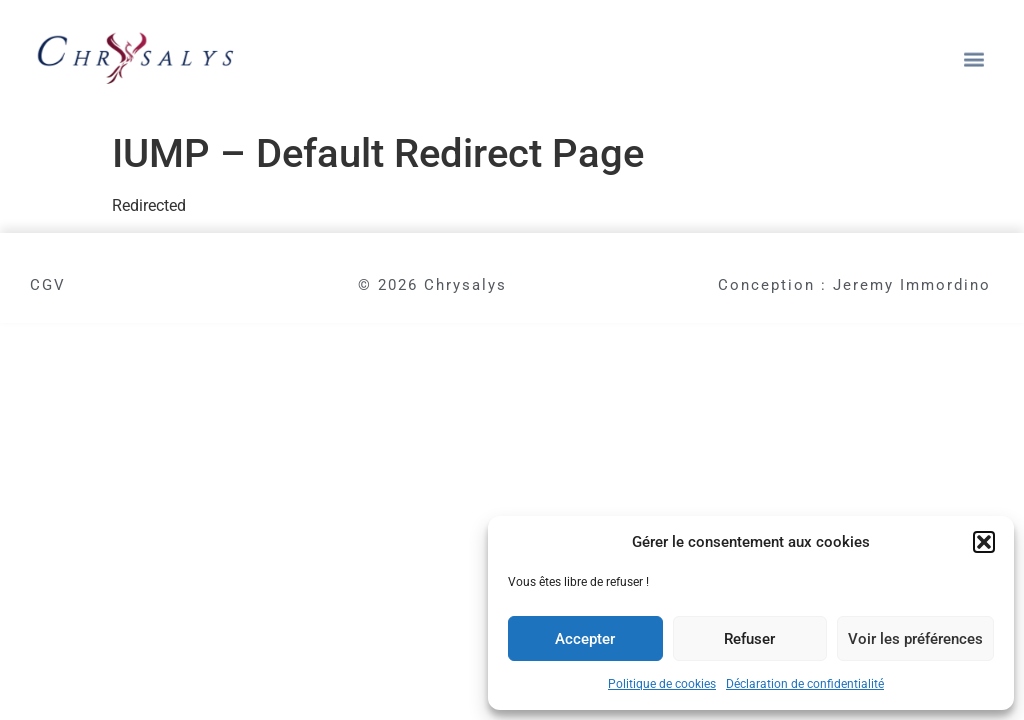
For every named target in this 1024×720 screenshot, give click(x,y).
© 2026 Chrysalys (432, 285)
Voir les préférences (915, 639)
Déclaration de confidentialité (805, 684)
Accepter (585, 639)
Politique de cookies (662, 684)
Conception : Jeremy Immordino (854, 285)
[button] (984, 542)
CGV (48, 285)
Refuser (749, 639)
